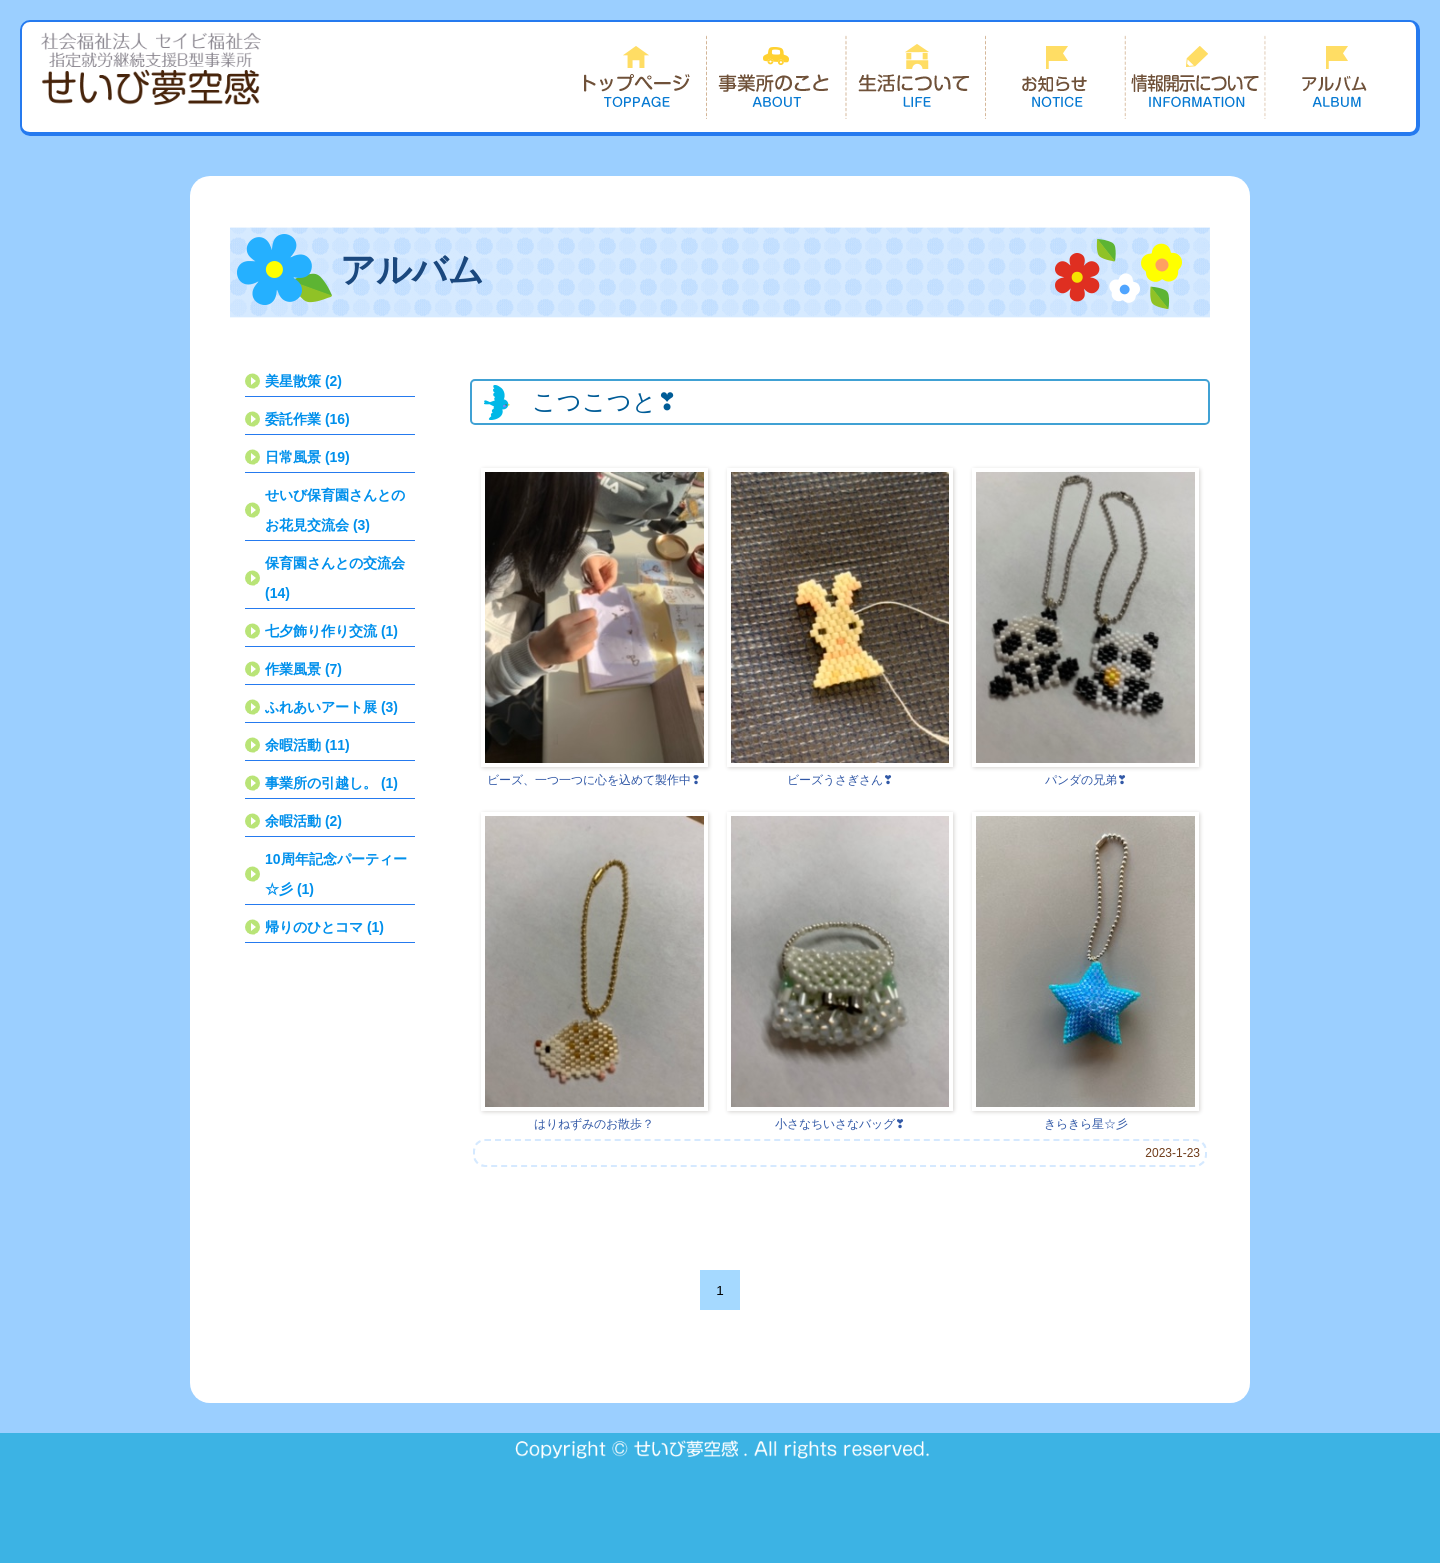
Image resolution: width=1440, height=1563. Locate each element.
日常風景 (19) (307, 457)
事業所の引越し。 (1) (331, 783)
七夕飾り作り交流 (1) (331, 631)
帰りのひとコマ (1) (324, 927)
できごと (1336, 77)
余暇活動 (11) (307, 745)
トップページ (636, 77)
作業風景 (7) (303, 669)
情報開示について (1196, 77)
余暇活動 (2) (303, 821)
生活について (916, 77)
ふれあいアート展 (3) (331, 707)
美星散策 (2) (303, 381)
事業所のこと (776, 77)
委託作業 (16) (307, 419)
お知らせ (1056, 77)
